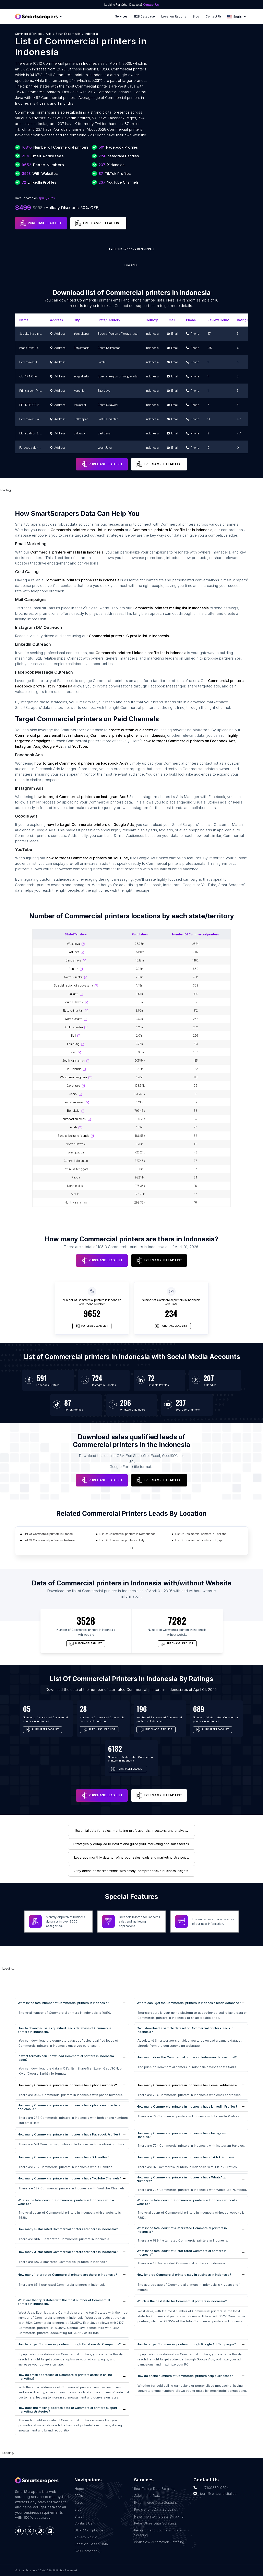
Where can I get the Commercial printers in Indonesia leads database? (189, 2003)
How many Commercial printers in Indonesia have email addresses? (187, 2085)
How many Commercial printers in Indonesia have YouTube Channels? (69, 2178)
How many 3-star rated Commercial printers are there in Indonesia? (68, 2252)
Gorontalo (76, 1085)
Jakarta (76, 993)
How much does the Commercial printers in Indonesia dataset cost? (187, 2057)
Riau (76, 1052)
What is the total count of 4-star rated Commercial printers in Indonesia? (182, 2230)
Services (121, 16)
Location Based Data (91, 2544)
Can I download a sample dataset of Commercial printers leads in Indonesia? (185, 2030)
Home (79, 2489)
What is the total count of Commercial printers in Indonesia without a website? (187, 2202)
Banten (76, 968)
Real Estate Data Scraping (155, 2489)
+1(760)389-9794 (211, 2487)
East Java (76, 952)
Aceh (76, 1127)
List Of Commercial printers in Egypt (199, 1540)
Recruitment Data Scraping (155, 2509)
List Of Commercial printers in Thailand (201, 1534)
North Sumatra (75, 977)
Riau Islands (75, 1069)
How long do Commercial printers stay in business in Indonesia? (184, 2275)
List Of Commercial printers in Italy (121, 1540)
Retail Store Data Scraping (155, 2523)
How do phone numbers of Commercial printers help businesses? (185, 2376)
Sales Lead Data (147, 2496)
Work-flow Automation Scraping (159, 2542)
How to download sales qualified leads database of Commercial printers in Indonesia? (65, 2030)
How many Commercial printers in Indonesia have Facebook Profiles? (69, 2134)
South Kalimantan (75, 1060)
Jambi (75, 1094)
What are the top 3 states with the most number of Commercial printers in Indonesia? (64, 2302)
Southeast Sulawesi (76, 1119)
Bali (75, 1035)
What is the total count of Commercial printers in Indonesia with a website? (66, 2202)
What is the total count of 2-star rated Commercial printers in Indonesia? (182, 2252)
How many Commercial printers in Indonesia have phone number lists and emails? (69, 2107)
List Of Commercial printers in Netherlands (127, 1534)
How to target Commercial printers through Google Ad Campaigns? (186, 2344)
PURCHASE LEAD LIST (41, 223)
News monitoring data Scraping (159, 2516)
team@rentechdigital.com (216, 2493)
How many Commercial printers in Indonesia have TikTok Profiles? (185, 2157)
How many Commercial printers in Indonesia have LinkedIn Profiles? (187, 2106)
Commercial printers (28, 33)
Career (79, 2502)
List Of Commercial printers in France (48, 1534)
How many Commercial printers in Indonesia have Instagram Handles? (181, 2135)
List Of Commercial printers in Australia (49, 1540)
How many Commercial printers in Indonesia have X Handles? (63, 2157)
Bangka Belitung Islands (76, 1135)
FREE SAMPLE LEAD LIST (98, 223)
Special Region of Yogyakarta (76, 985)
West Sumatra (75, 1019)
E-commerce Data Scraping (156, 2502)
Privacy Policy (85, 2537)
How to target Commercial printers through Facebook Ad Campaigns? (69, 2344)
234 (171, 1313)
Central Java (75, 960)
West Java (76, 943)
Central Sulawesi (75, 1102)
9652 (92, 1313)
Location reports (173, 16)
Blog (196, 16)
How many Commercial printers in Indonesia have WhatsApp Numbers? (181, 2179)
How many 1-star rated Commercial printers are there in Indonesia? (67, 2275)
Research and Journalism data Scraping (158, 2532)
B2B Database (144, 16)
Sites (78, 2516)
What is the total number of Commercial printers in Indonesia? (63, 2003)
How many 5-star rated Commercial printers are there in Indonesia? (68, 2229)
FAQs (78, 2496)
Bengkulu (75, 1110)
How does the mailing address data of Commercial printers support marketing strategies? (67, 2409)
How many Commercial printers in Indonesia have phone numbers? (67, 2085)
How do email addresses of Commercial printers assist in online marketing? (65, 2376)
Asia (48, 33)
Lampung (75, 1044)
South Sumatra (75, 1027)
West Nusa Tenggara (76, 1077)
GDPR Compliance (88, 2530)
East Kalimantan (75, 1010)
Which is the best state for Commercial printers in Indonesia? (182, 2301)
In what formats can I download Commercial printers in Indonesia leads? (66, 2058)
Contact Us (151, 4)
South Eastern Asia (68, 33)
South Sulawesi (75, 1002)
